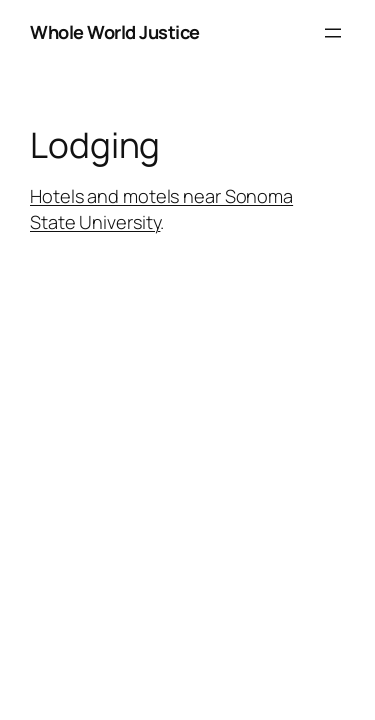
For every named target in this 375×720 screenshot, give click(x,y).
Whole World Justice (115, 32)
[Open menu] (333, 33)
